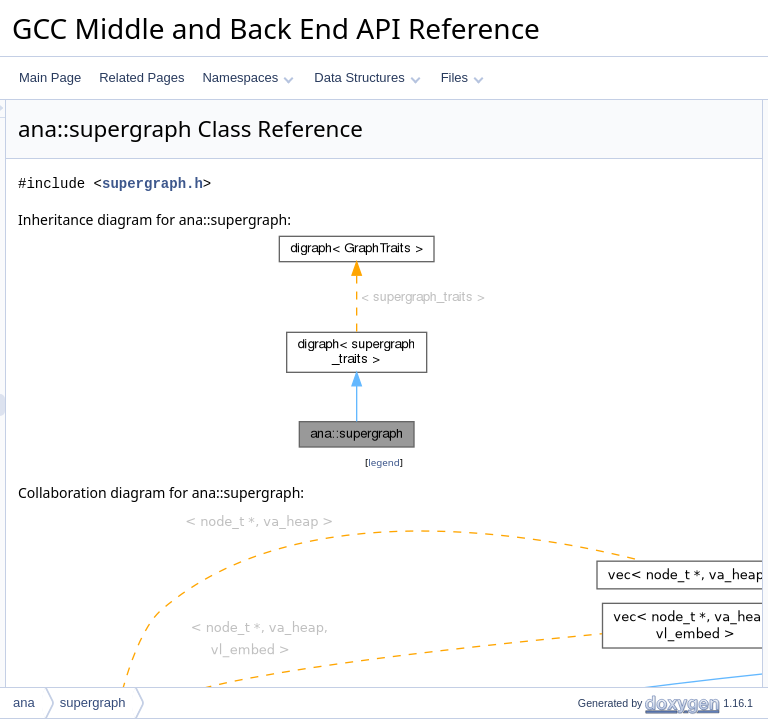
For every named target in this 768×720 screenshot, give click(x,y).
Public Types (579, 111)
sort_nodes (590, 661)
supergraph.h (402, 211)
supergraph (591, 243)
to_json (580, 485)
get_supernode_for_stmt (626, 375)
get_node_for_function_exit (633, 309)
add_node (587, 683)
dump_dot (587, 463)
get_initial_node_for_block (630, 331)
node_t (579, 133)
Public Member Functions (612, 221)
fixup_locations (600, 617)
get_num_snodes (607, 551)
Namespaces (247, 77)
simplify (581, 639)
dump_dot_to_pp (606, 419)
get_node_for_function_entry (637, 287)
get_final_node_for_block (628, 353)
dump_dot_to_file (607, 441)
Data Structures (367, 77)
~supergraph (595, 265)
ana (24, 702)
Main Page (50, 77)
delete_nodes (597, 595)
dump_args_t (596, 177)
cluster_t (583, 199)
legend (387, 512)
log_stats (585, 573)
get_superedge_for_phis (625, 397)
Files (462, 77)
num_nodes (592, 507)
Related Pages (141, 77)
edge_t (579, 155)
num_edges (592, 529)
